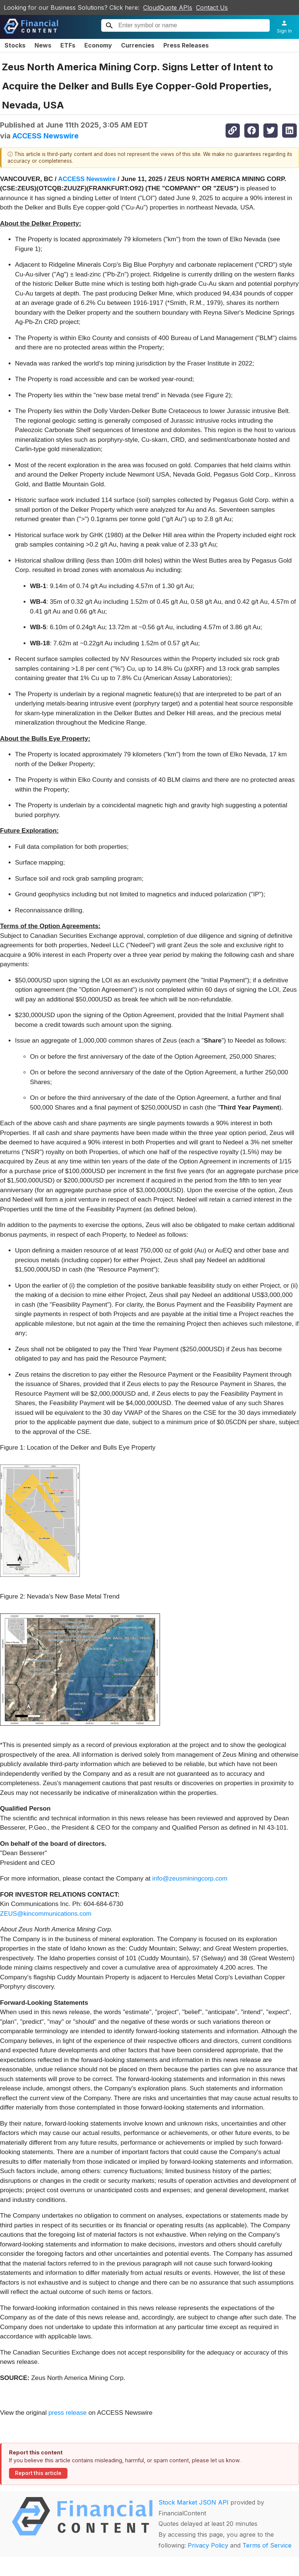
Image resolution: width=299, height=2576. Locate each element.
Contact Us (212, 7)
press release (67, 2412)
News (42, 45)
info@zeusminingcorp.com (189, 1878)
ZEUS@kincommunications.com (45, 1913)
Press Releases (186, 45)
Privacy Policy (208, 2545)
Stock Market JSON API (193, 2502)
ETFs (67, 45)
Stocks (14, 45)
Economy (98, 45)
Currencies (137, 45)
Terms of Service (267, 2545)
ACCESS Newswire (45, 135)
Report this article (38, 2473)
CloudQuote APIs (167, 7)
